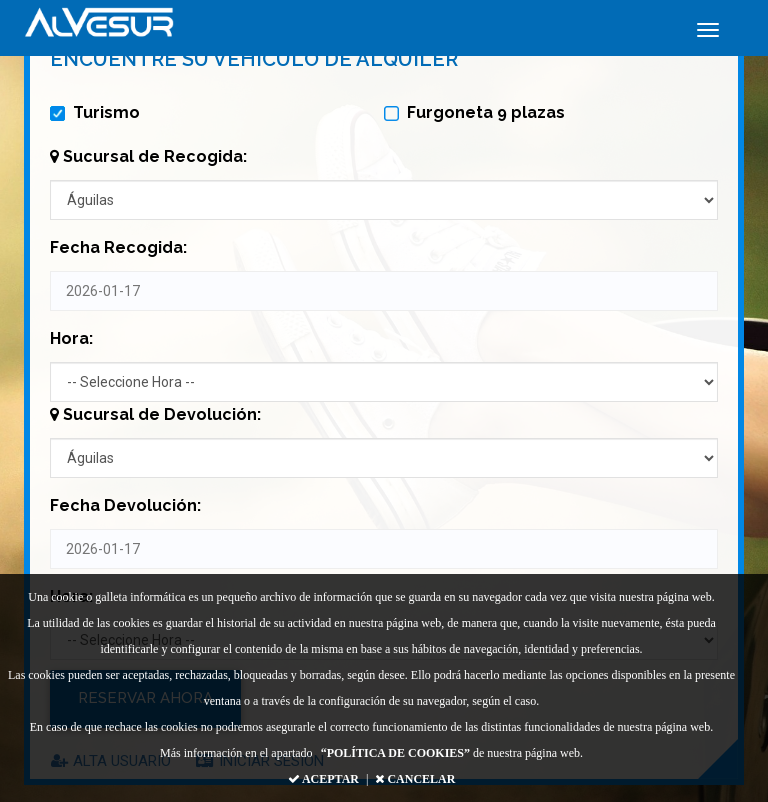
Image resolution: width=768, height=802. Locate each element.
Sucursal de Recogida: (148, 156)
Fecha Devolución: (125, 505)
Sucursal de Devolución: (155, 414)
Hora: (71, 338)
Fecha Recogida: (118, 247)
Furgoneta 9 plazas (474, 112)
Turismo (95, 112)
